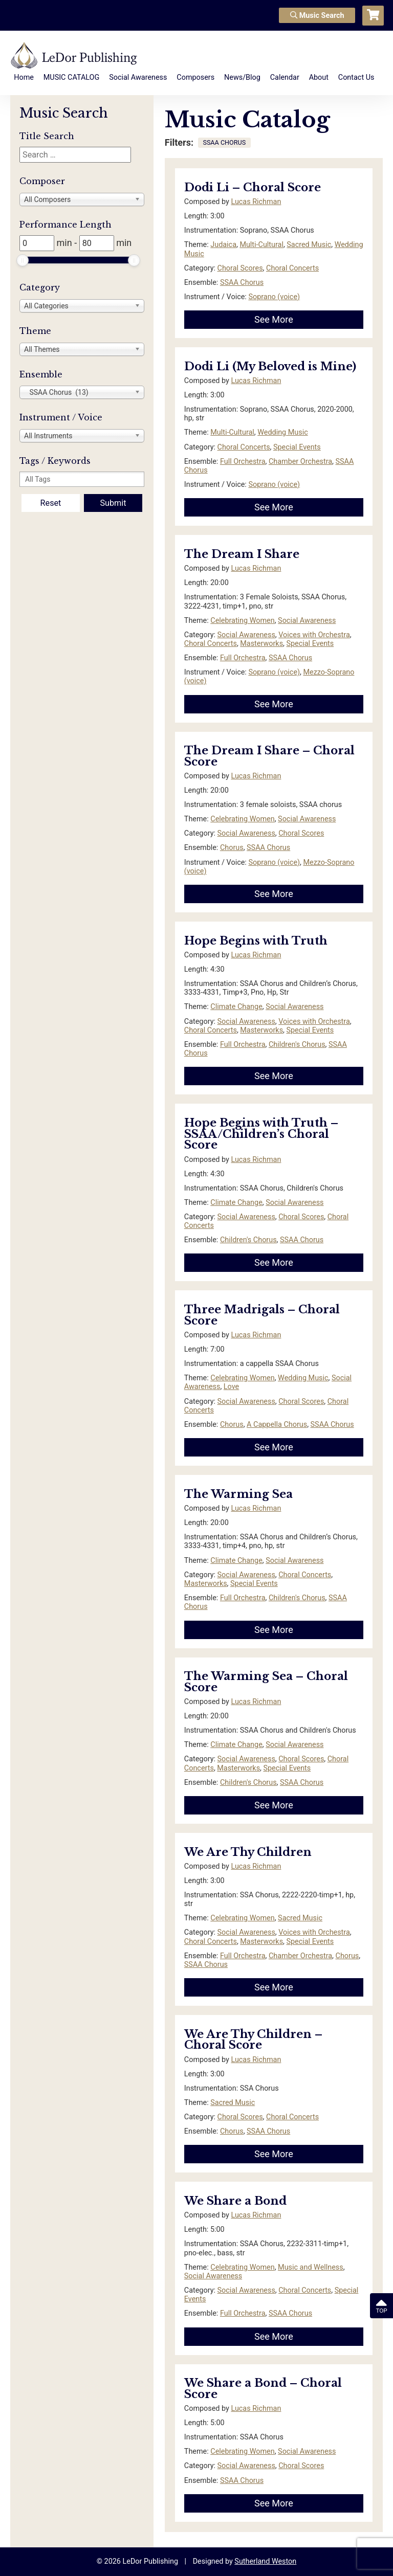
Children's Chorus (297, 1044)
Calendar (284, 77)
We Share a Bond (235, 2201)
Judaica (223, 244)
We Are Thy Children (248, 1852)
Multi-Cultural (261, 244)
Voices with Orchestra (314, 635)
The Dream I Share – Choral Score (269, 756)
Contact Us (356, 77)
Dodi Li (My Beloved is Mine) (270, 366)
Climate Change (236, 1006)
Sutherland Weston (265, 2561)
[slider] (22, 260)
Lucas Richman (256, 201)
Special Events (297, 447)
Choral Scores (240, 268)
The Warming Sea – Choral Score (266, 1681)
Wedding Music (282, 432)
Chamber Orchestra (300, 461)
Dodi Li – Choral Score (252, 187)
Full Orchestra (243, 461)
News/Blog (242, 77)
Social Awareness (138, 77)
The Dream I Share (241, 554)
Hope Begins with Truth (256, 941)
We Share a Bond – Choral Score (263, 2388)
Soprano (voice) (274, 297)
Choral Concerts (292, 268)
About (319, 77)
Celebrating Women (242, 620)
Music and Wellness (310, 2267)
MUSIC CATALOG (71, 77)
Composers (195, 77)
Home (24, 77)
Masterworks (261, 643)
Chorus (232, 847)
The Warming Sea (238, 1494)
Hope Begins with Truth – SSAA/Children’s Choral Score (261, 1134)
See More (273, 319)
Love (231, 1386)
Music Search (317, 15)
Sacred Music (309, 244)
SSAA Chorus (242, 282)
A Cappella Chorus (277, 1424)
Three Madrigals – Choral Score (262, 1315)
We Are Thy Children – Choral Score (253, 2039)
